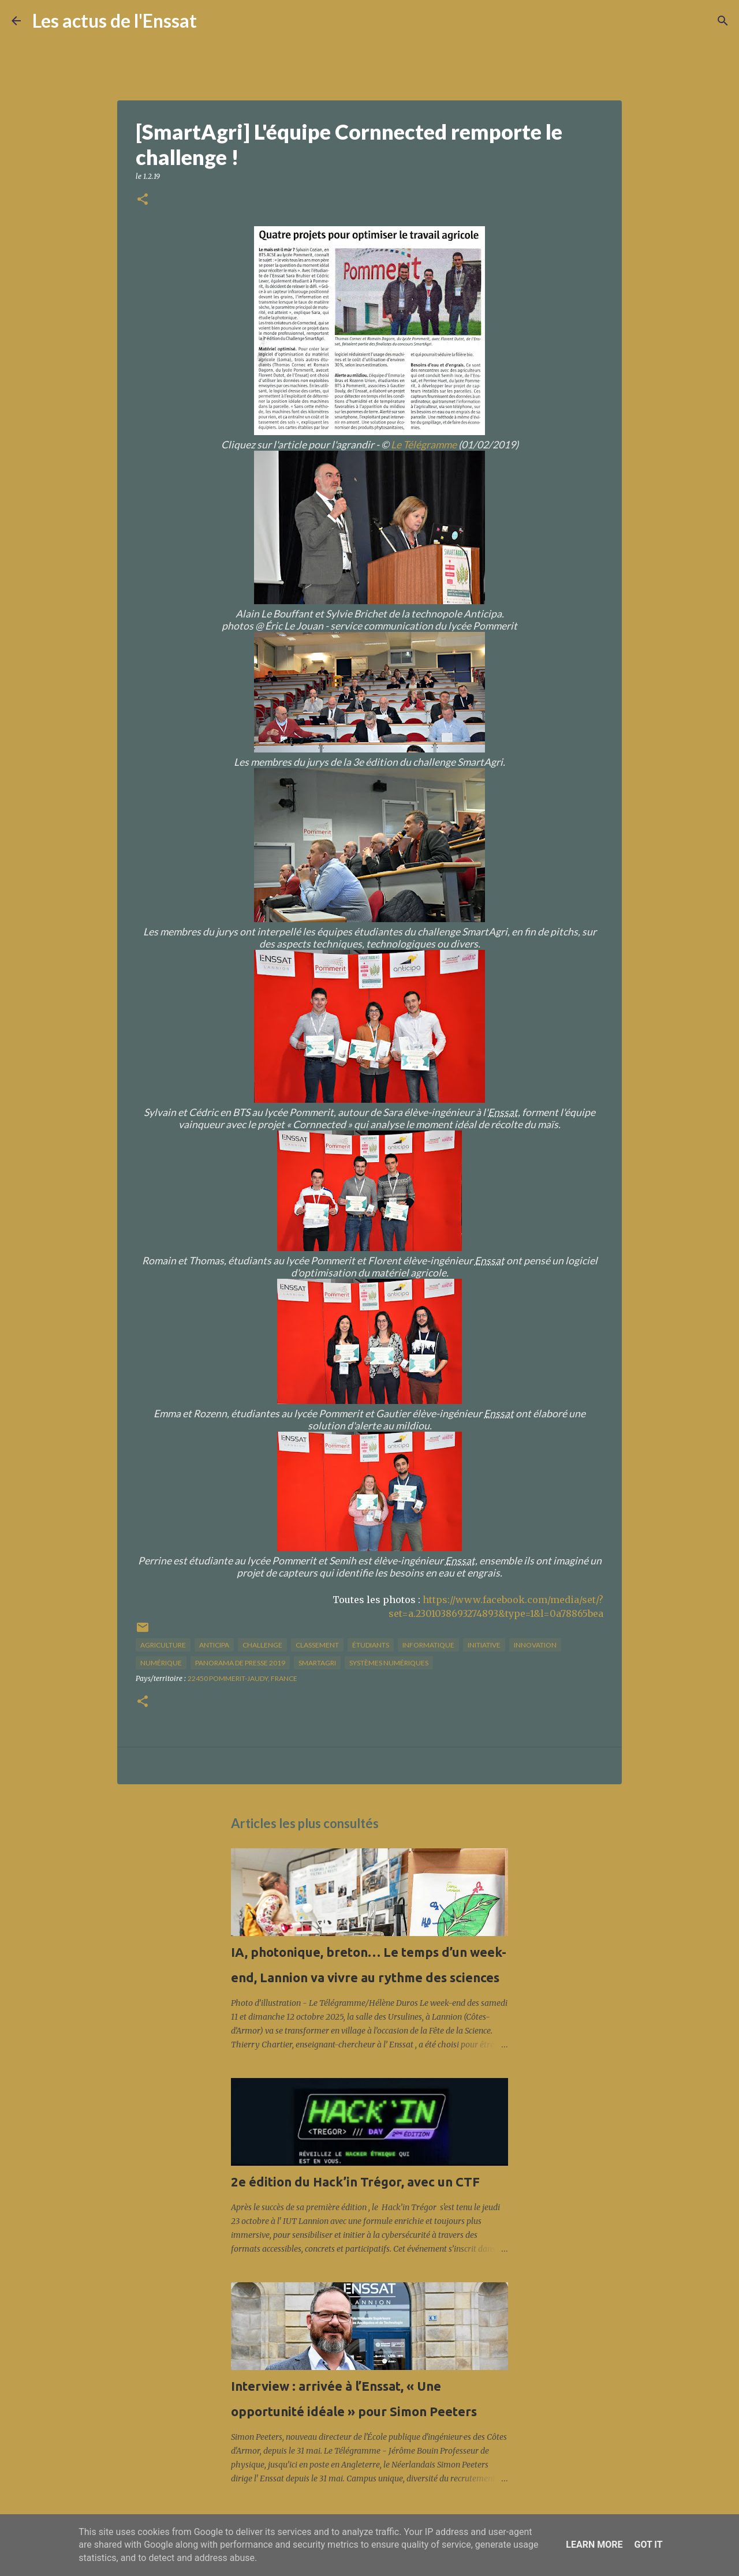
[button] (143, 200)
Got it (648, 2544)
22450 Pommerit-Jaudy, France (242, 1678)
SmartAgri (317, 1662)
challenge (262, 1645)
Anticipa (214, 1645)
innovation (535, 1645)
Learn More (594, 2544)
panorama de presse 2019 (240, 1662)
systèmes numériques (388, 1662)
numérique (161, 1662)
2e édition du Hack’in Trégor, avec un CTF (355, 2181)
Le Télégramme (424, 445)
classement (317, 1645)
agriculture (163, 1645)
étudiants (370, 1645)
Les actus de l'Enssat (114, 20)
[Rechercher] (213, 21)
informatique (428, 1645)
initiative (484, 1645)
